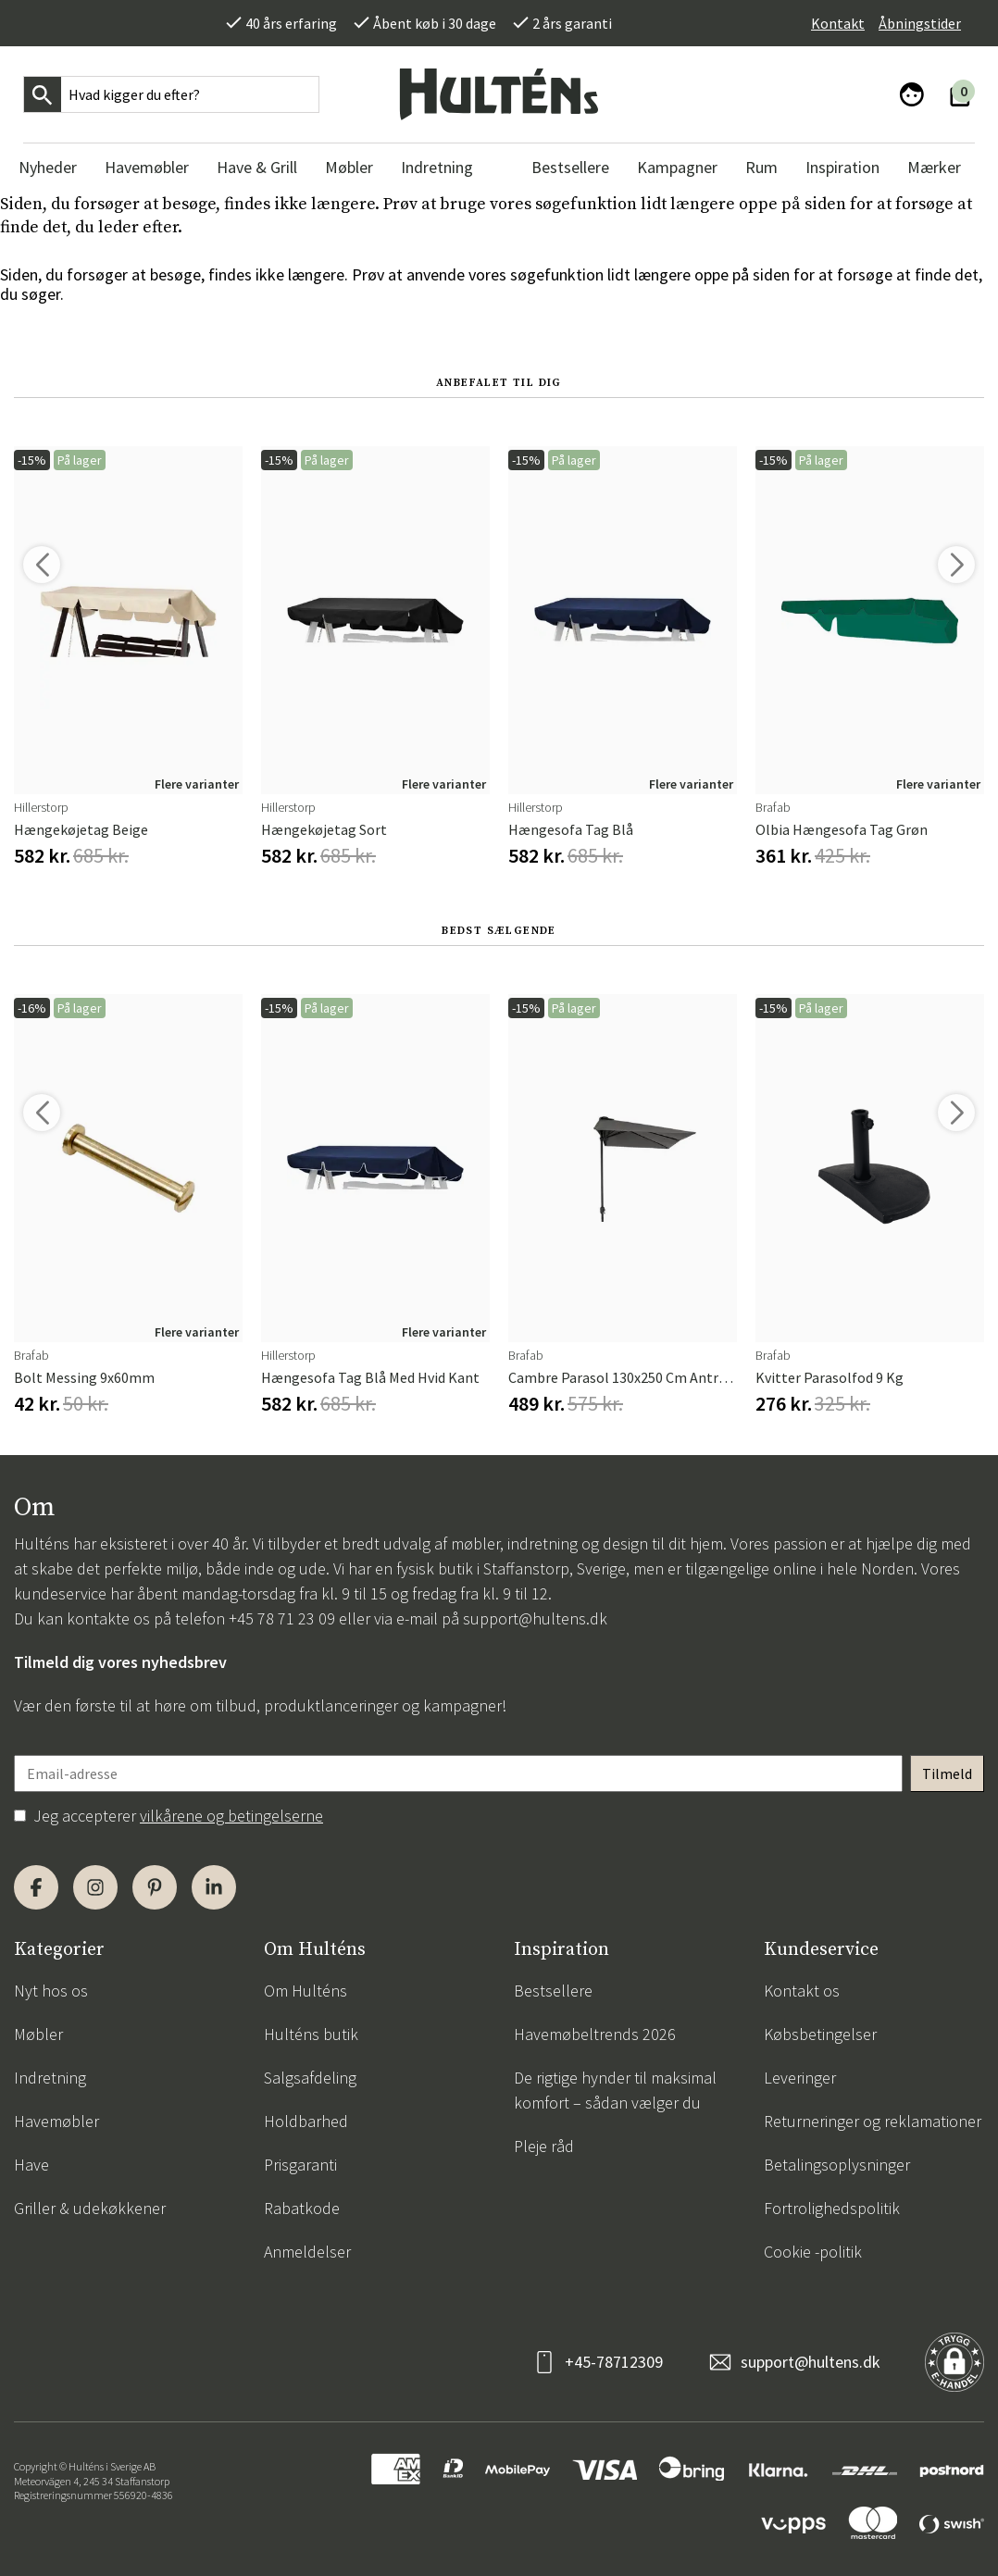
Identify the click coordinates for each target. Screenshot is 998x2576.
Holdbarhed (306, 2121)
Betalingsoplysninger (837, 2164)
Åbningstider (920, 23)
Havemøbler (56, 2121)
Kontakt (838, 23)
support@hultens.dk (535, 1618)
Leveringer (800, 2077)
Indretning (50, 2077)
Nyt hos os (51, 1990)
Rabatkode (302, 2208)
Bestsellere (553, 1990)
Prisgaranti (300, 2164)
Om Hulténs (305, 1990)
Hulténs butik (311, 2034)
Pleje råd (544, 2146)
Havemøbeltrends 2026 (595, 2034)
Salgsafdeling (310, 2077)
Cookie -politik (813, 2251)
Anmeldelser (307, 2251)
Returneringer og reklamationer (872, 2121)
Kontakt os (802, 1990)
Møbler (38, 2034)
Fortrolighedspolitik (832, 2208)
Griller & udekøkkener (90, 2208)
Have (31, 2164)
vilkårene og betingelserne (231, 1815)
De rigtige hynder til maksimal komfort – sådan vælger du (615, 2090)
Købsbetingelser (820, 2034)
